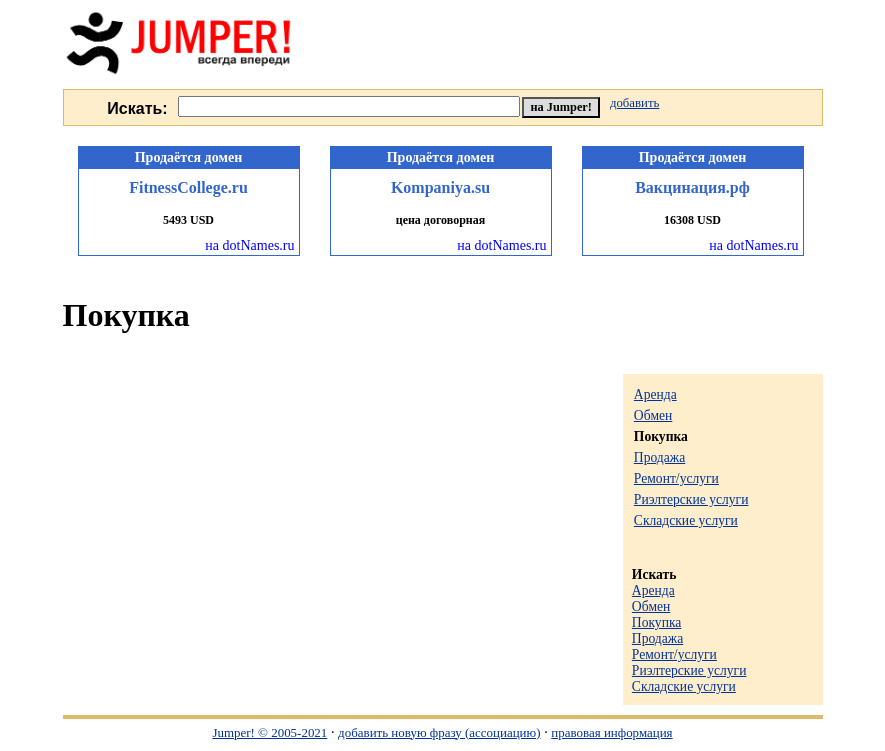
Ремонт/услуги (676, 478)
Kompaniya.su (440, 187)
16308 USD (692, 220)
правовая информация (611, 732)
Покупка (657, 622)
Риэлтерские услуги (691, 499)
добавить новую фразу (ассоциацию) (439, 732)
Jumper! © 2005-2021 (269, 732)
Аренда (655, 394)
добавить (634, 103)
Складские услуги (686, 520)
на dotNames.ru (249, 245)
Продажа (659, 457)
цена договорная (441, 220)
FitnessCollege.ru (188, 187)
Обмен (653, 415)
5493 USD (188, 220)
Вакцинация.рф (692, 187)
